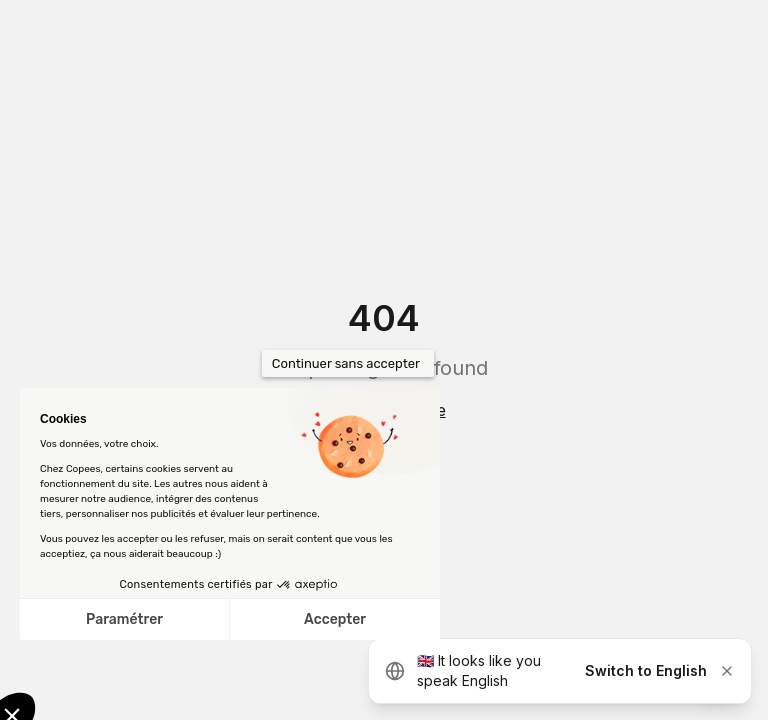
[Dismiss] (727, 671)
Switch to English (646, 670)
